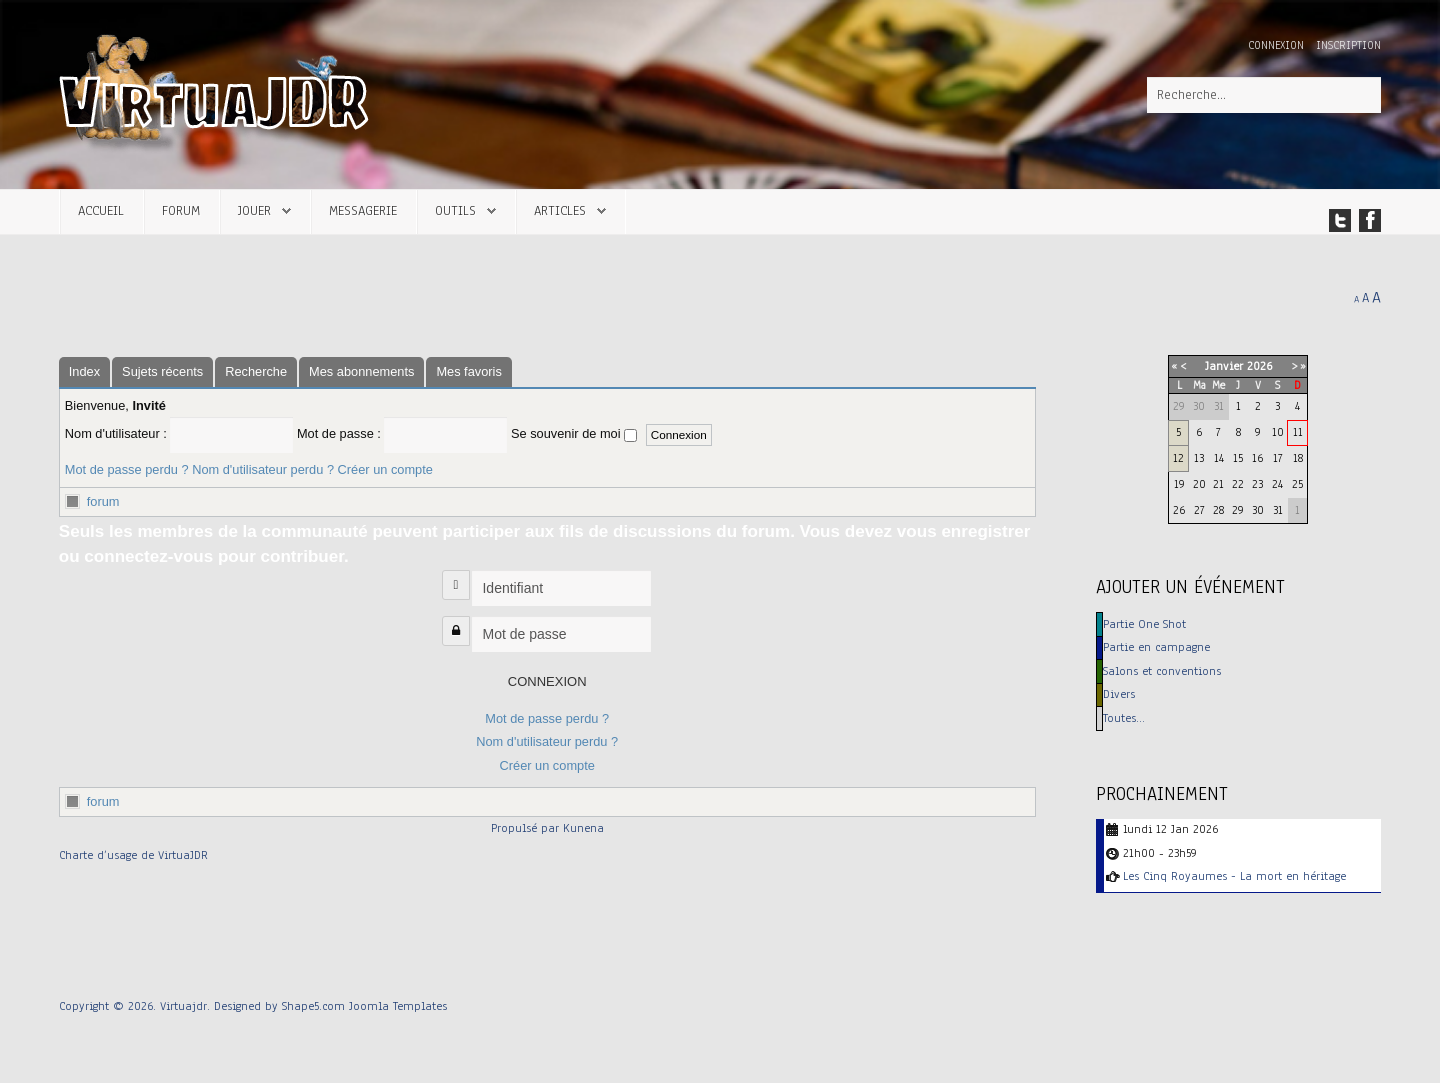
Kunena (583, 828)
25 (1297, 484)
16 (1257, 458)
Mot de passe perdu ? (127, 469)
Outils (455, 210)
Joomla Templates (398, 1006)
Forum (181, 210)
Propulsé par (527, 828)
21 (1218, 484)
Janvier (1224, 366)
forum (103, 501)
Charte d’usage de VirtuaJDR (133, 855)
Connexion (1278, 45)
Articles (560, 210)
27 (1199, 510)
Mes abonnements (361, 371)
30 (1258, 510)
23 (1257, 484)
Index (84, 371)
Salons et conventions (1162, 671)
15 (1238, 458)
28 (1218, 510)
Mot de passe (460, 621)
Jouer (254, 210)
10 (1278, 432)
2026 (1259, 366)
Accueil (101, 210)
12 (1178, 458)
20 (1199, 484)
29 (1238, 510)
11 (1298, 432)
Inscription (1348, 45)
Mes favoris (468, 371)
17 (1278, 458)
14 (1219, 458)
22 (1238, 484)
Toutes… (1124, 718)
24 (1277, 484)
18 (1298, 458)
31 (1278, 510)
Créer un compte (385, 469)
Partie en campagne (1156, 647)
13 (1199, 458)
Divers (1119, 694)
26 (1179, 510)
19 (1179, 484)
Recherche (256, 371)
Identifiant (458, 575)
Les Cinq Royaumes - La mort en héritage (1234, 876)
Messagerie (363, 210)
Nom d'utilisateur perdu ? (263, 469)
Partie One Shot (1144, 624)
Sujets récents (162, 371)
